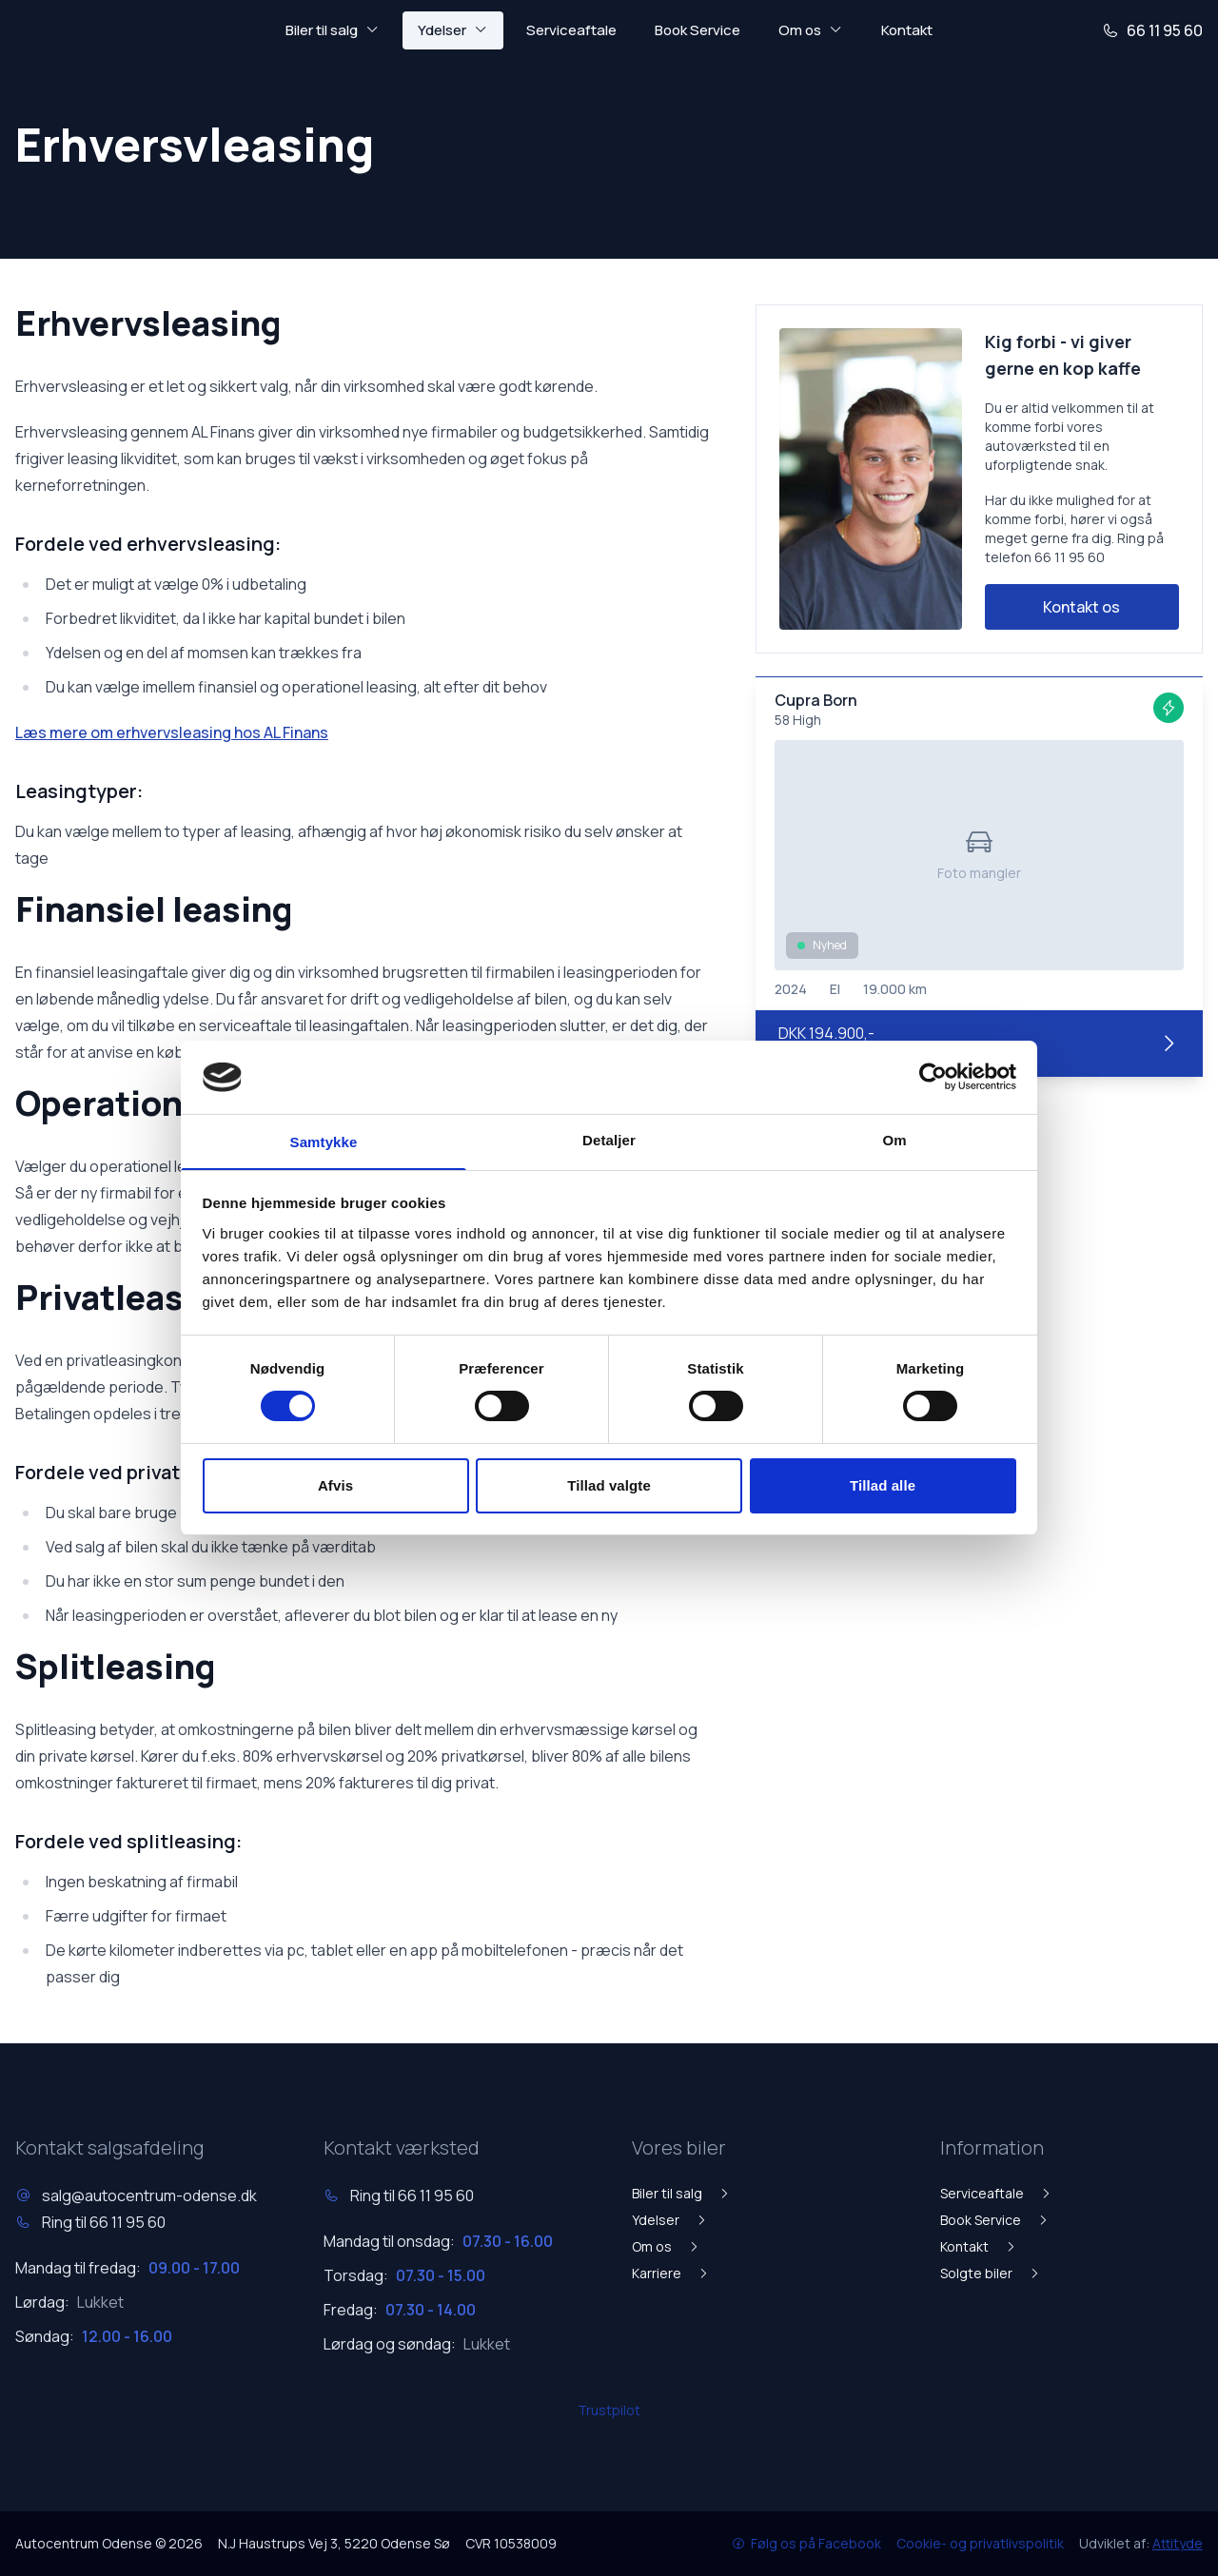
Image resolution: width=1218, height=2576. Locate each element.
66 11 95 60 (1152, 30)
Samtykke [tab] (324, 1142)
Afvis (335, 1486)
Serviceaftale (571, 30)
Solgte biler (990, 2273)
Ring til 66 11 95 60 (104, 2222)
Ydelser (670, 2220)
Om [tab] (894, 1139)
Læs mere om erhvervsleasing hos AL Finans (171, 732)
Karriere (671, 2273)
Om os (666, 2246)
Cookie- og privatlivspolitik (980, 2543)
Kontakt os (1081, 606)
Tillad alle (882, 1486)
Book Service (697, 30)
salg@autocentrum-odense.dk (149, 2195)
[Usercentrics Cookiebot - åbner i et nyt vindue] (933, 1076)
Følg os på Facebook (806, 2543)
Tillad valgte (609, 1486)
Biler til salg (681, 2193)
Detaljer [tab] (609, 1139)
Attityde (1177, 2543)
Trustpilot (609, 2410)
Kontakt (907, 30)
